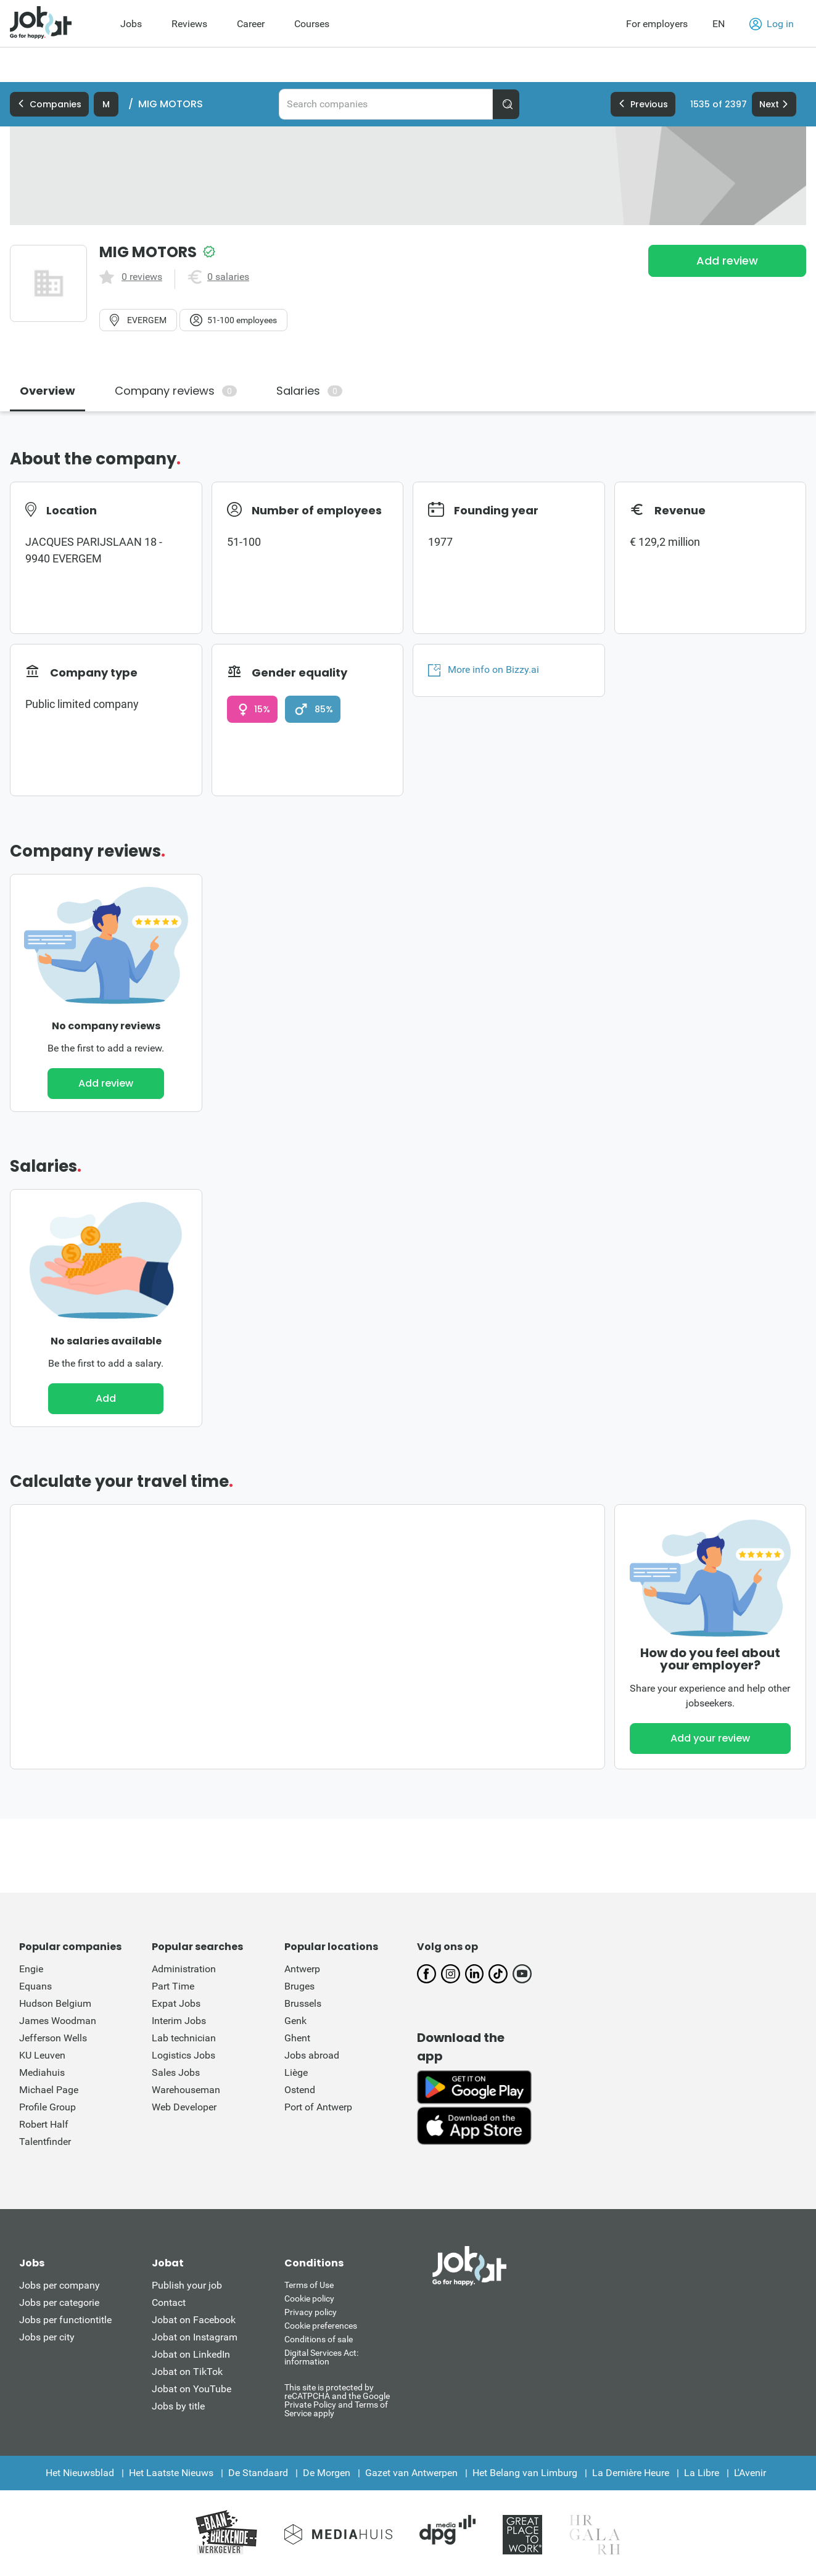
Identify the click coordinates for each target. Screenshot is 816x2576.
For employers (657, 24)
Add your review (710, 1738)
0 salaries (228, 277)
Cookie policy (309, 2298)
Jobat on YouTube (191, 2389)
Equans (35, 1986)
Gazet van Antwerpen (411, 2473)
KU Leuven (42, 2055)
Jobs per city (47, 2337)
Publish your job (187, 2285)
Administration (184, 1969)
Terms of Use (309, 2285)
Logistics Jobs (183, 2055)
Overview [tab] (47, 390)
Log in (771, 24)
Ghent (297, 2038)
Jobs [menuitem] (131, 24)
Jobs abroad (311, 2055)
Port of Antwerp (318, 2107)
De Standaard (258, 2473)
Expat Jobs (176, 2003)
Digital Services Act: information (321, 2357)
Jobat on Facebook (194, 2320)
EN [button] (718, 24)
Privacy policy (310, 2312)
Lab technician (184, 2038)
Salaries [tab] (309, 390)
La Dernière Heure (630, 2473)
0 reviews (142, 277)
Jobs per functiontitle (65, 2320)
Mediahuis (42, 2072)
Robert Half (43, 2124)
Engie (31, 1969)
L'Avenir (750, 2473)
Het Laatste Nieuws (171, 2473)
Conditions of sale (318, 2339)
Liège (296, 2072)
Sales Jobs (176, 2072)
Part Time (173, 1986)
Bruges (299, 1986)
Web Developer (184, 2107)
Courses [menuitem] (311, 24)
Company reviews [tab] (176, 390)
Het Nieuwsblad (80, 2473)
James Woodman (57, 2021)
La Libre (701, 2473)
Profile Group (47, 2107)
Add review (727, 260)
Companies (49, 104)
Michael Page (48, 2090)
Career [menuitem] (251, 24)
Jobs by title (178, 2406)
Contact (169, 2302)
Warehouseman (186, 2090)
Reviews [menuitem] (189, 24)
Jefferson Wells (53, 2038)
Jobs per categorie (59, 2302)
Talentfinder (45, 2141)
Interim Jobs (179, 2021)
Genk (295, 2021)
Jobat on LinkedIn (191, 2354)
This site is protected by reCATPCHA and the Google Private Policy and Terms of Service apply (337, 2400)
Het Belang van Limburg (524, 2473)
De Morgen (326, 2473)
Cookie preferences (320, 2326)
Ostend (299, 2090)
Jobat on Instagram (194, 2337)
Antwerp (302, 1969)
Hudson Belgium (55, 2003)
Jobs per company (59, 2285)
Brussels (302, 2003)
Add (106, 1398)
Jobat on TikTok (187, 2371)
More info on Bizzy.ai (483, 669)
